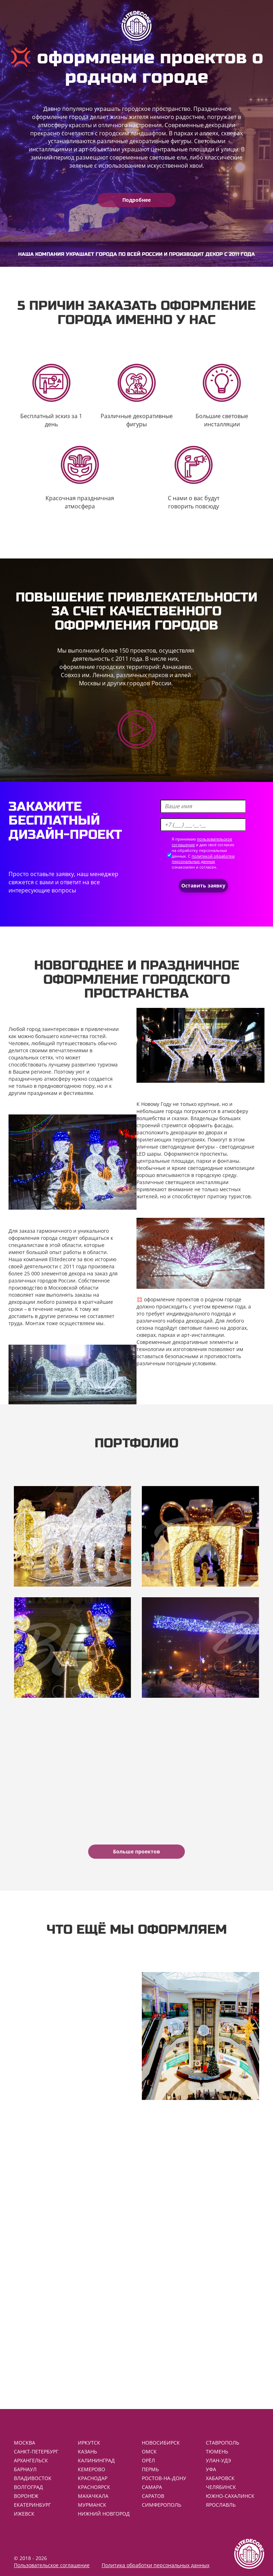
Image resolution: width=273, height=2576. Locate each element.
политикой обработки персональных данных (203, 858)
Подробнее (136, 199)
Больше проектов (136, 1851)
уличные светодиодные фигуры (175, 1146)
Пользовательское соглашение (52, 2565)
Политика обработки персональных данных (155, 2565)
